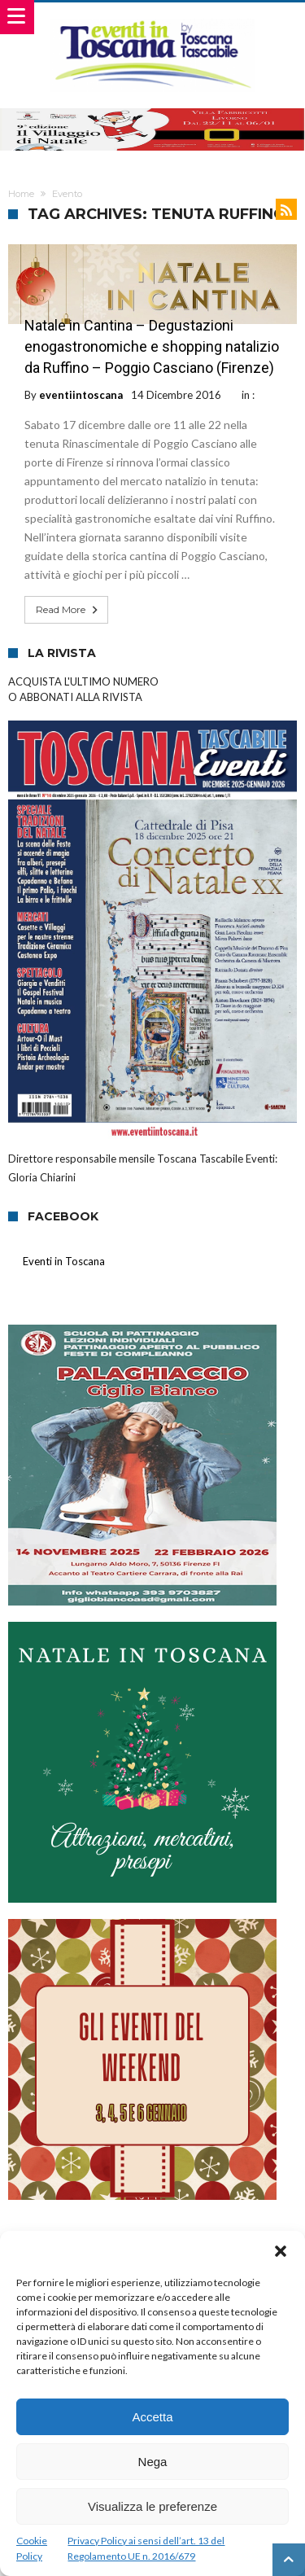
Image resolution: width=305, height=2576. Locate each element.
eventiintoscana (81, 394)
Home (21, 193)
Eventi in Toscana (64, 1261)
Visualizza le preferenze (152, 2506)
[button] (280, 2251)
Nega (153, 2462)
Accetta (152, 2417)
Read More (68, 610)
